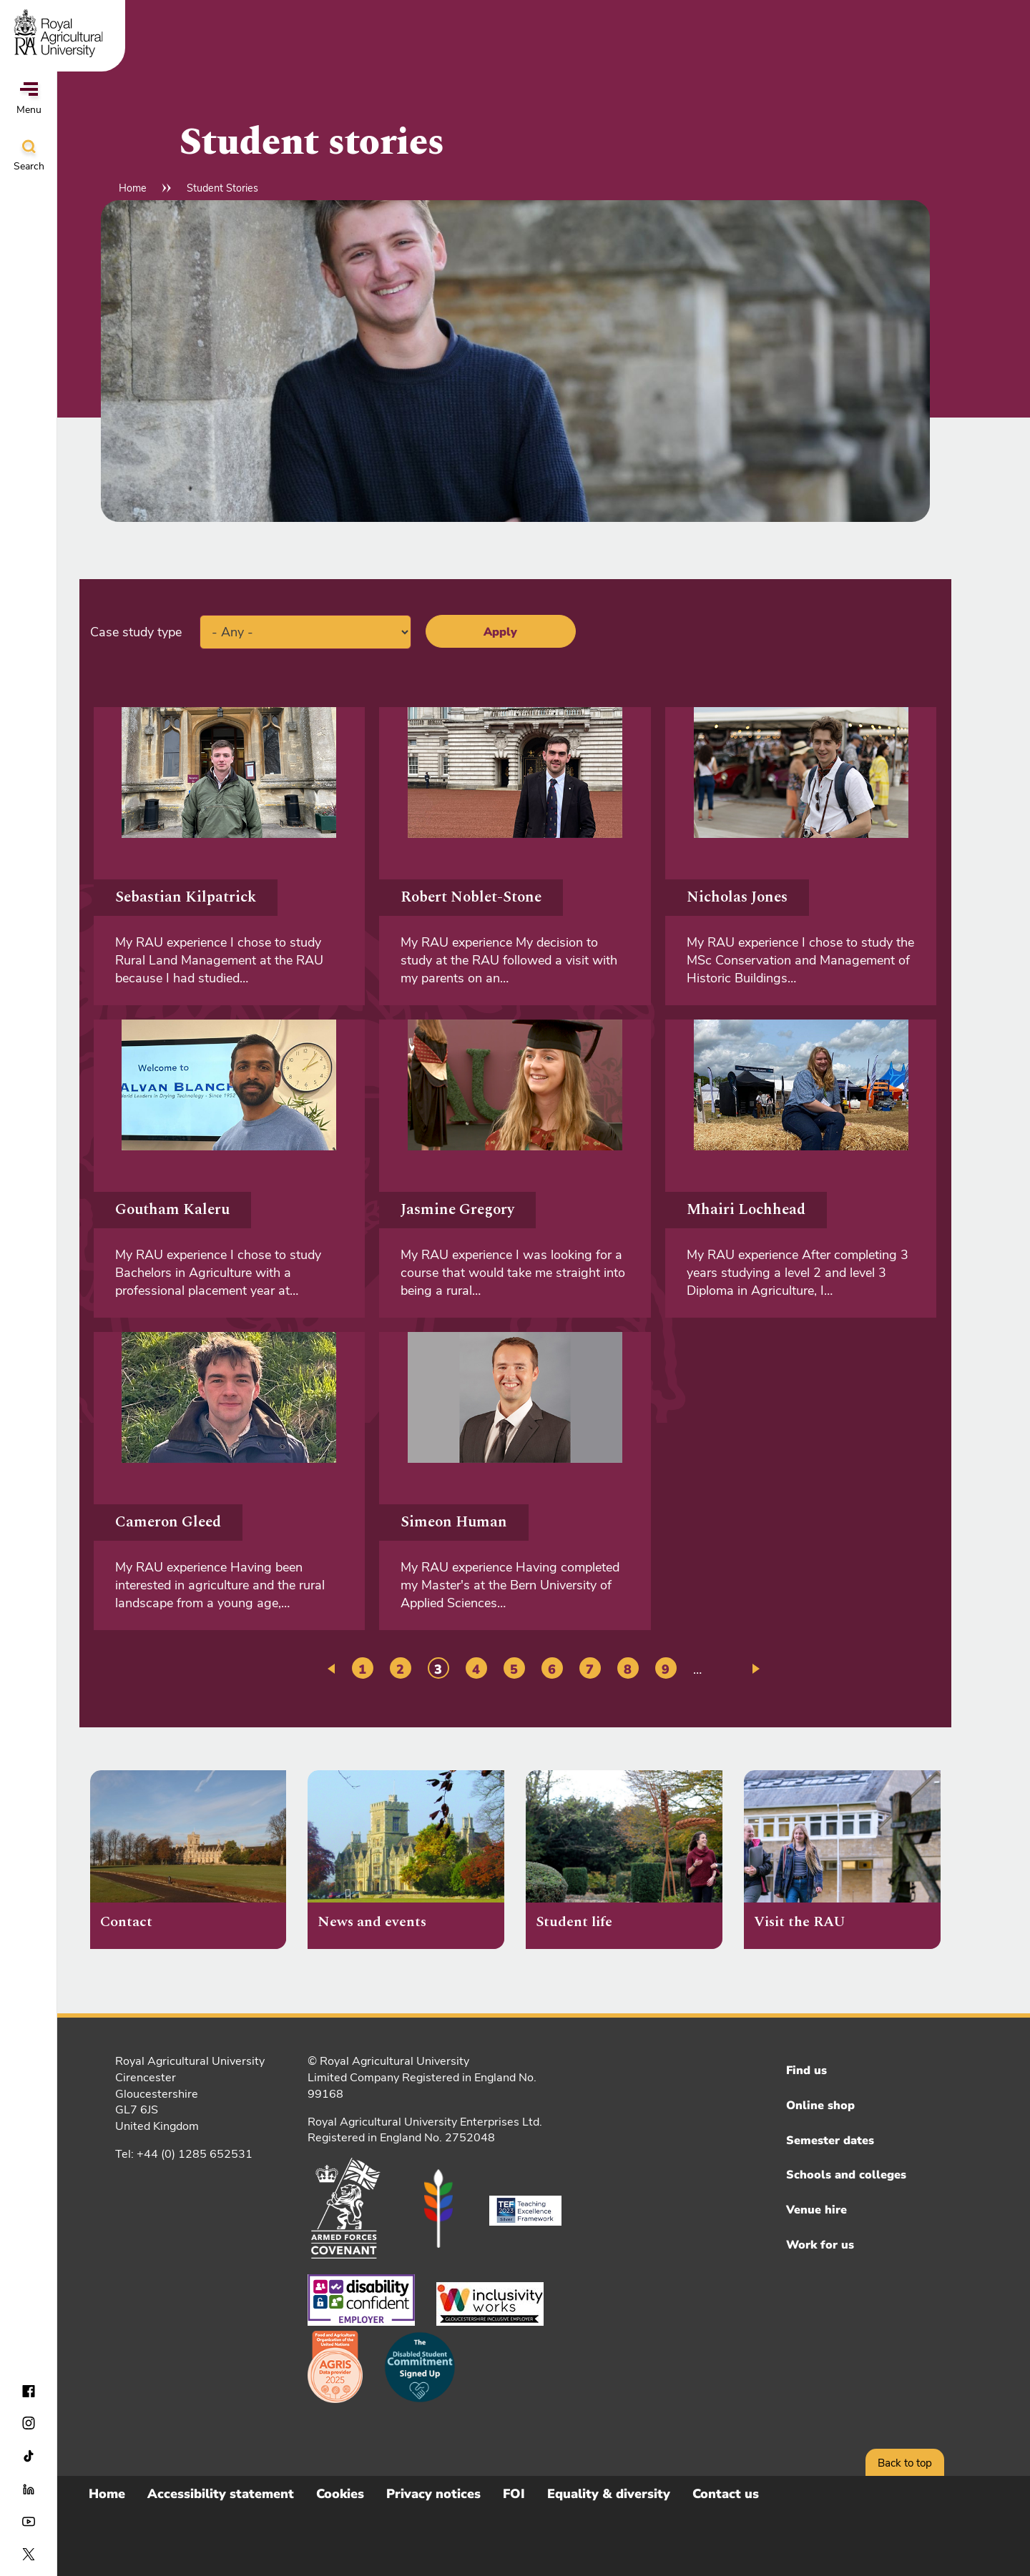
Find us (806, 2070)
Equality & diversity (608, 2493)
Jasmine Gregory (457, 1209)
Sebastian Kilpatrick (185, 897)
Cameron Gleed (168, 1522)
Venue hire (816, 2210)
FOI (514, 2493)
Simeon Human (454, 1522)
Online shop (820, 2105)
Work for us (820, 2245)
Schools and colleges (846, 2175)
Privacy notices (433, 2493)
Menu (28, 99)
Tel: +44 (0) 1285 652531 (183, 2154)
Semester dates (830, 2140)
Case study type (136, 632)
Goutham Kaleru (172, 1209)
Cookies (340, 2493)
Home (133, 188)
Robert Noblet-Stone (471, 897)
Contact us (725, 2493)
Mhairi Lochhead (746, 1209)
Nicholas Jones (737, 897)
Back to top (905, 2463)
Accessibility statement (220, 2493)
